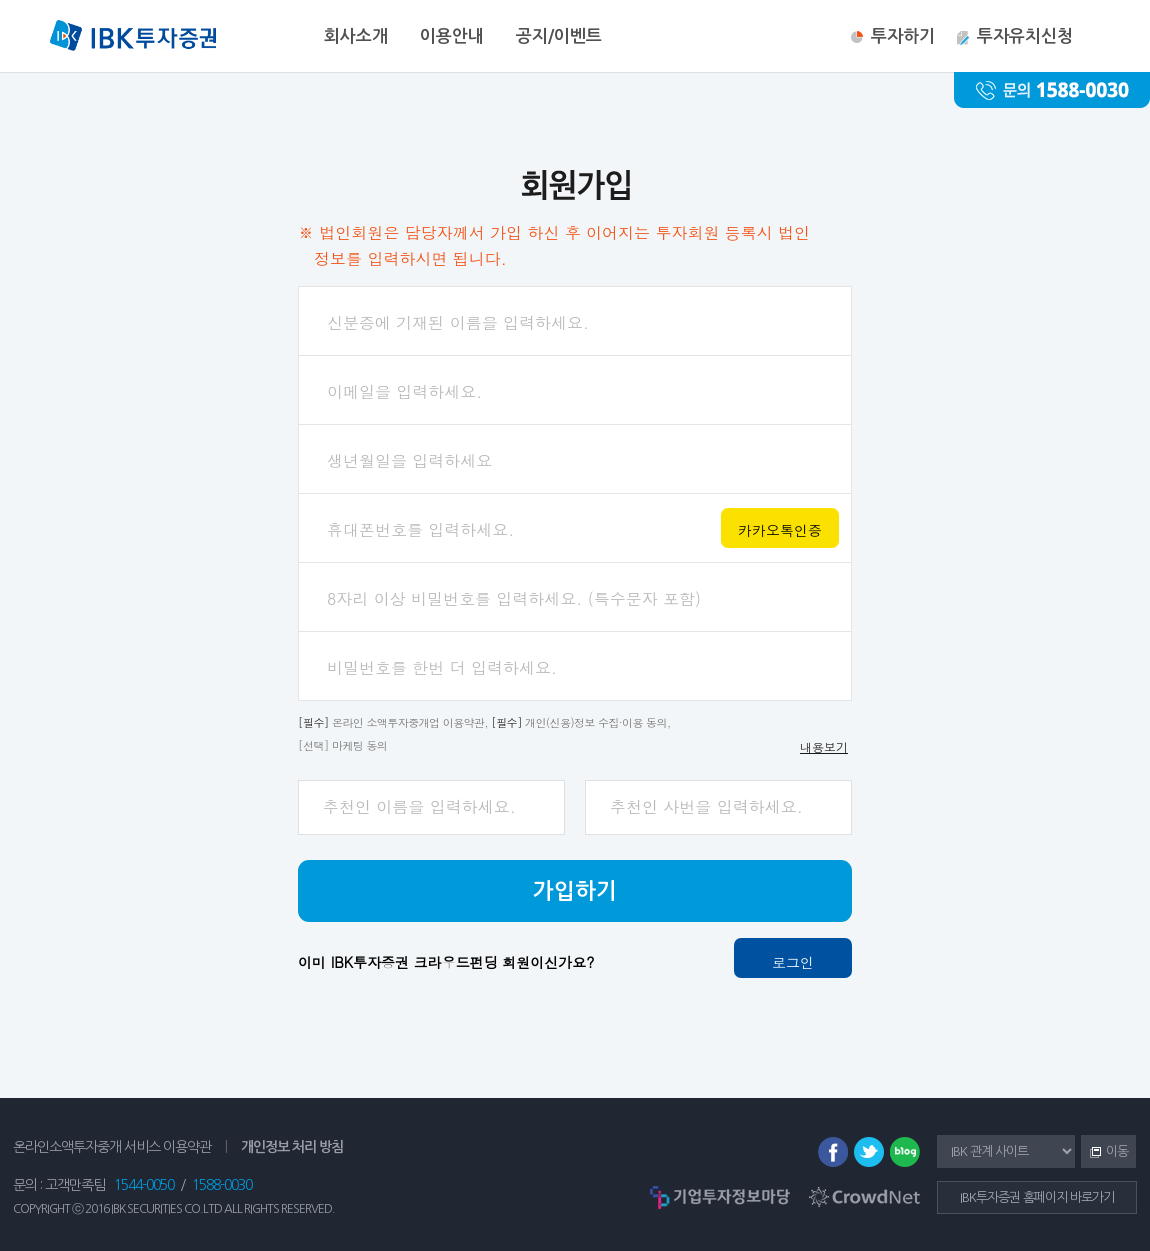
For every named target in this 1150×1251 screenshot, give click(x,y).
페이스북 (833, 1152)
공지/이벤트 (559, 36)
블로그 (905, 1152)
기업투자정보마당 (720, 1197)
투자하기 (903, 36)
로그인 (793, 962)
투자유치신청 (1025, 36)
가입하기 (575, 891)
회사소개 (356, 36)
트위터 (869, 1152)
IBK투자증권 (133, 38)
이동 (1104, 1153)
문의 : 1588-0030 (1052, 90)
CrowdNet (864, 1197)
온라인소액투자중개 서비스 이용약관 (112, 1147)
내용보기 (824, 746)
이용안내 (452, 36)
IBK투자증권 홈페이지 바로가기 (1037, 1197)
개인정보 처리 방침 (292, 1147)
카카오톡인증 (780, 530)
